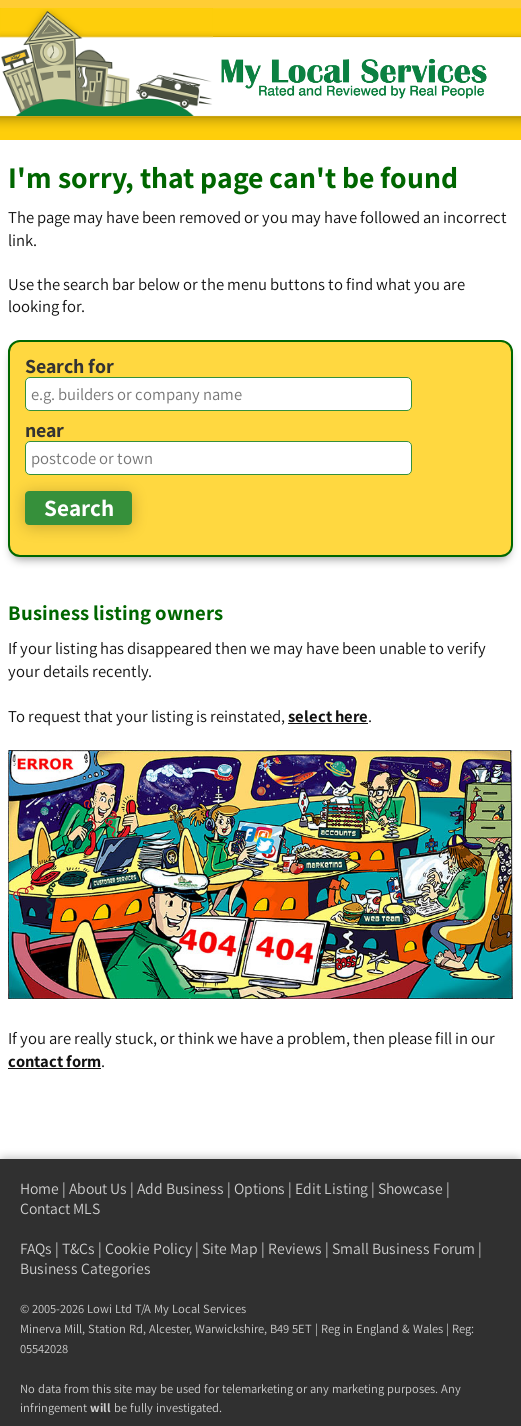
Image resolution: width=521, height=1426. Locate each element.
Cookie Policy (148, 1248)
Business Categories (85, 1268)
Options (259, 1188)
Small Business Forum (403, 1248)
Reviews (295, 1248)
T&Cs (78, 1248)
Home (39, 1188)
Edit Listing (331, 1188)
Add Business (180, 1188)
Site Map (230, 1248)
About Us (98, 1188)
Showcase (410, 1188)
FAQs (36, 1248)
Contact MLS (60, 1208)
